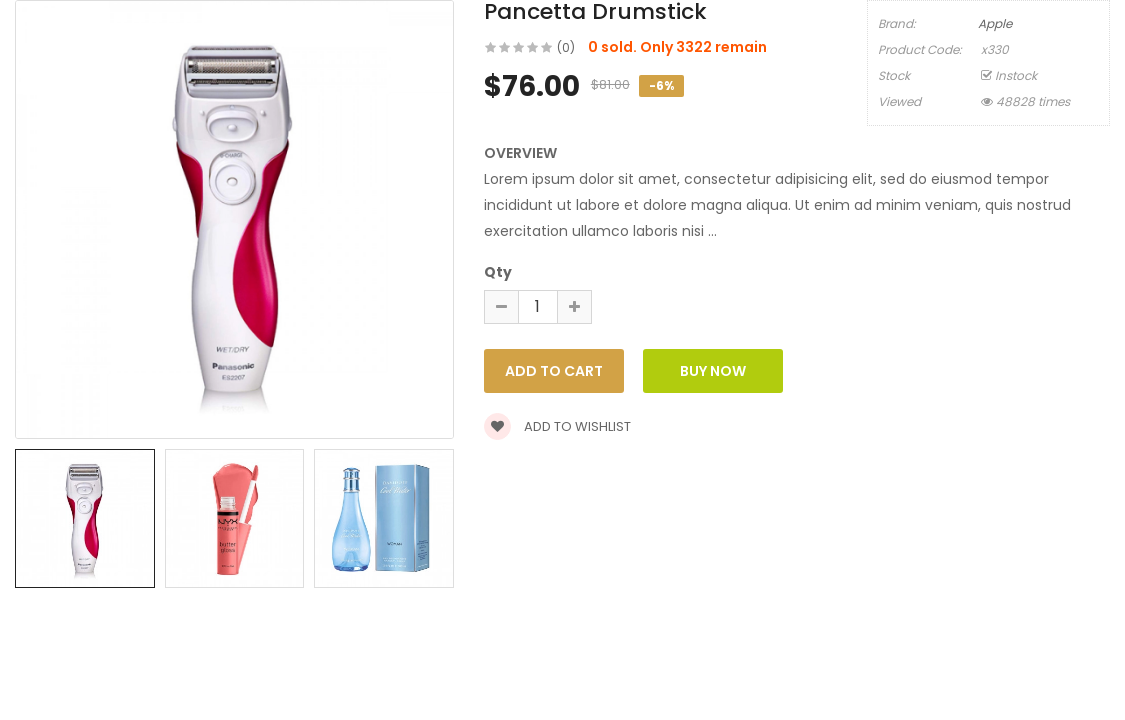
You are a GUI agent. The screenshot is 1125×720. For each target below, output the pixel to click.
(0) (566, 47)
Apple (995, 23)
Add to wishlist (557, 426)
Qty (498, 272)
